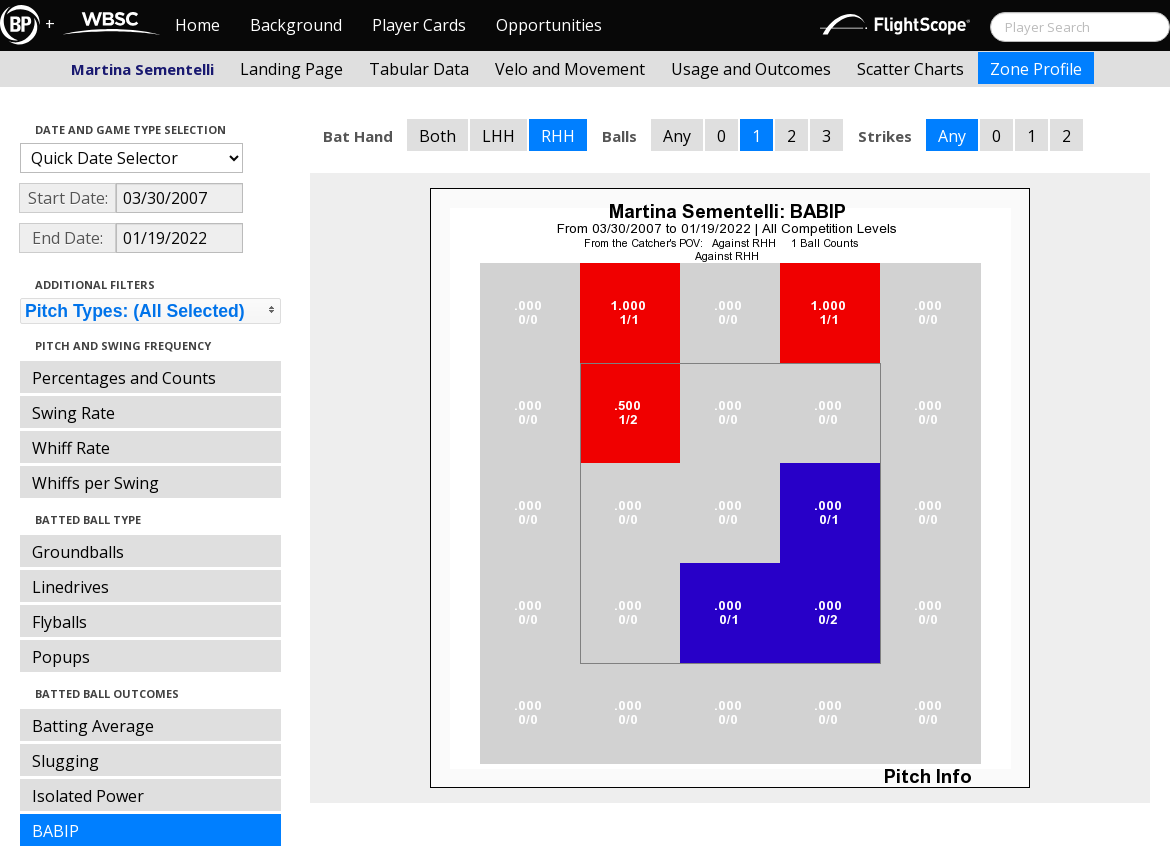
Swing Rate (73, 413)
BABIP (55, 831)
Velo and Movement (570, 69)
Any (677, 136)
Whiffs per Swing (95, 483)
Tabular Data (419, 69)
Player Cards (419, 25)
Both (437, 136)
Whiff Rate (71, 448)
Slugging (65, 761)
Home (197, 25)
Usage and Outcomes (751, 69)
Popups (61, 657)
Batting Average (93, 726)
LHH (498, 136)
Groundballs (78, 552)
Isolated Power (88, 796)
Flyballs (59, 622)
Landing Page (291, 69)
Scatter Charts (910, 69)
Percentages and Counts (124, 378)
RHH (558, 136)
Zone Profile (1036, 69)
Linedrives (70, 587)
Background (296, 25)
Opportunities (549, 25)
